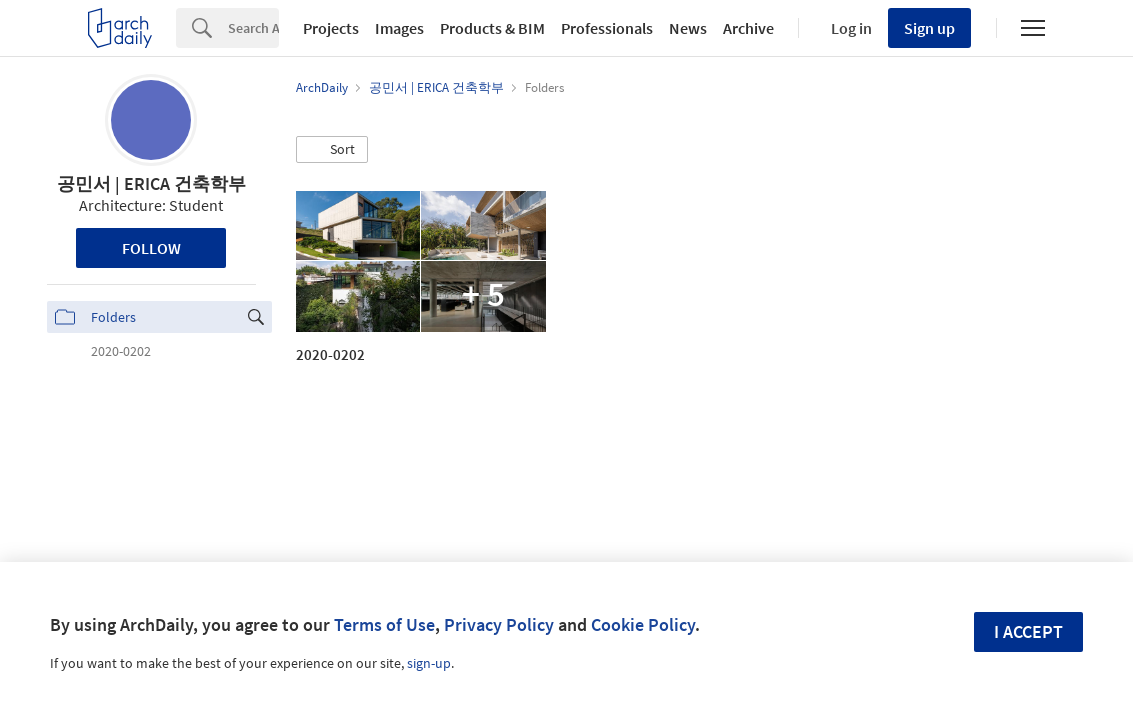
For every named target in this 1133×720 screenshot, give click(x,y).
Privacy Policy (499, 624)
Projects (331, 28)
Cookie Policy (643, 624)
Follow (151, 248)
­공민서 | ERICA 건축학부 (151, 183)
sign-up (429, 663)
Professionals (607, 28)
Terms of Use (384, 624)
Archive (748, 28)
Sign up (929, 28)
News (688, 28)
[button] (332, 150)
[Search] (253, 28)
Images (399, 28)
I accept (1028, 631)
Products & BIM (492, 28)
